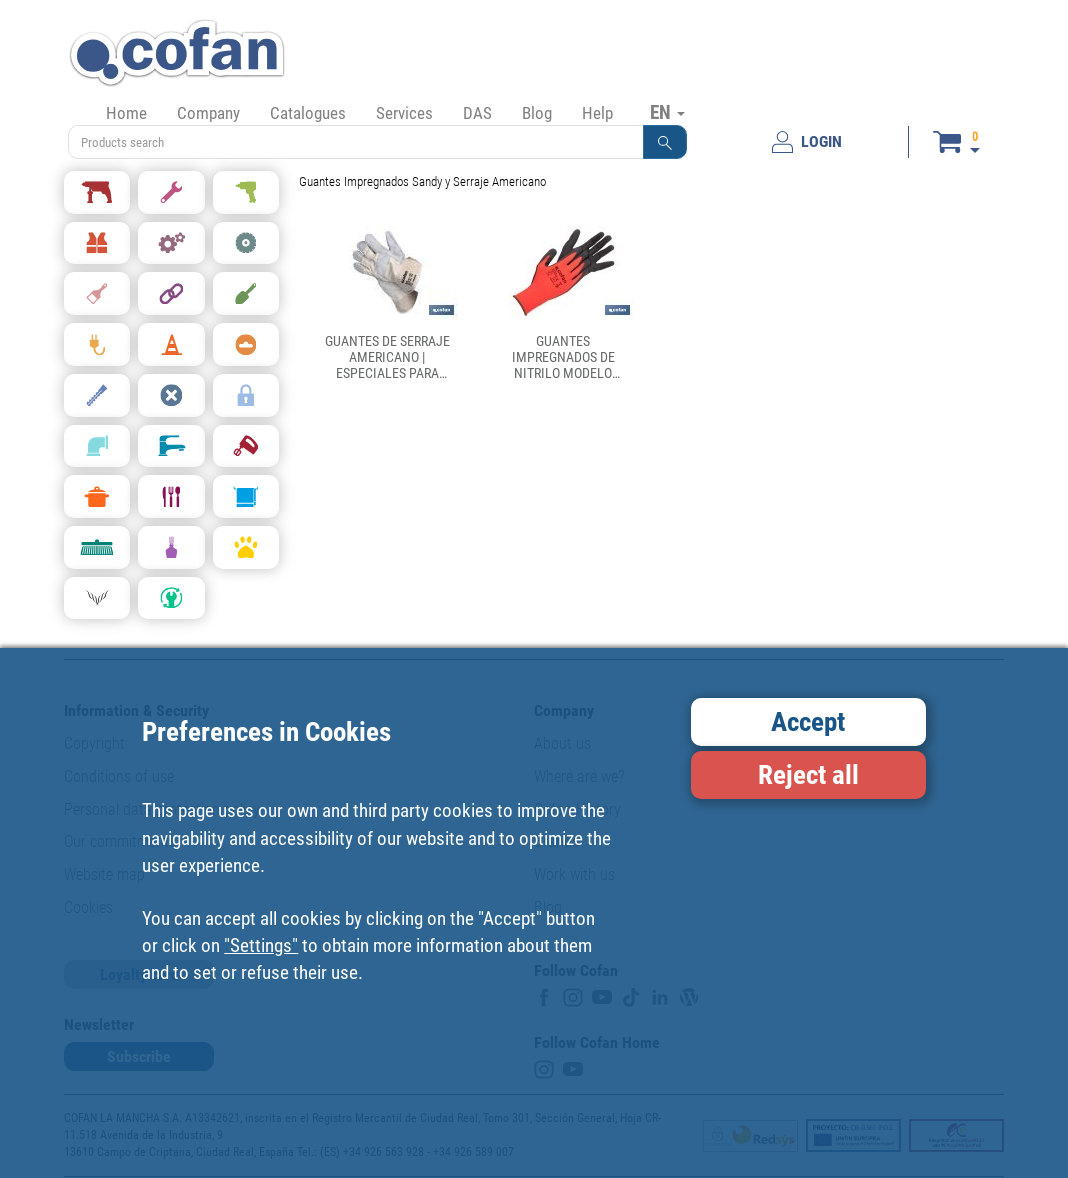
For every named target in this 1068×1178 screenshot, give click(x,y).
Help (597, 113)
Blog (537, 113)
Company (208, 113)
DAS (477, 113)
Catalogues (308, 113)
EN (667, 112)
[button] (665, 142)
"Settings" (261, 945)
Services (404, 113)
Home (126, 113)
